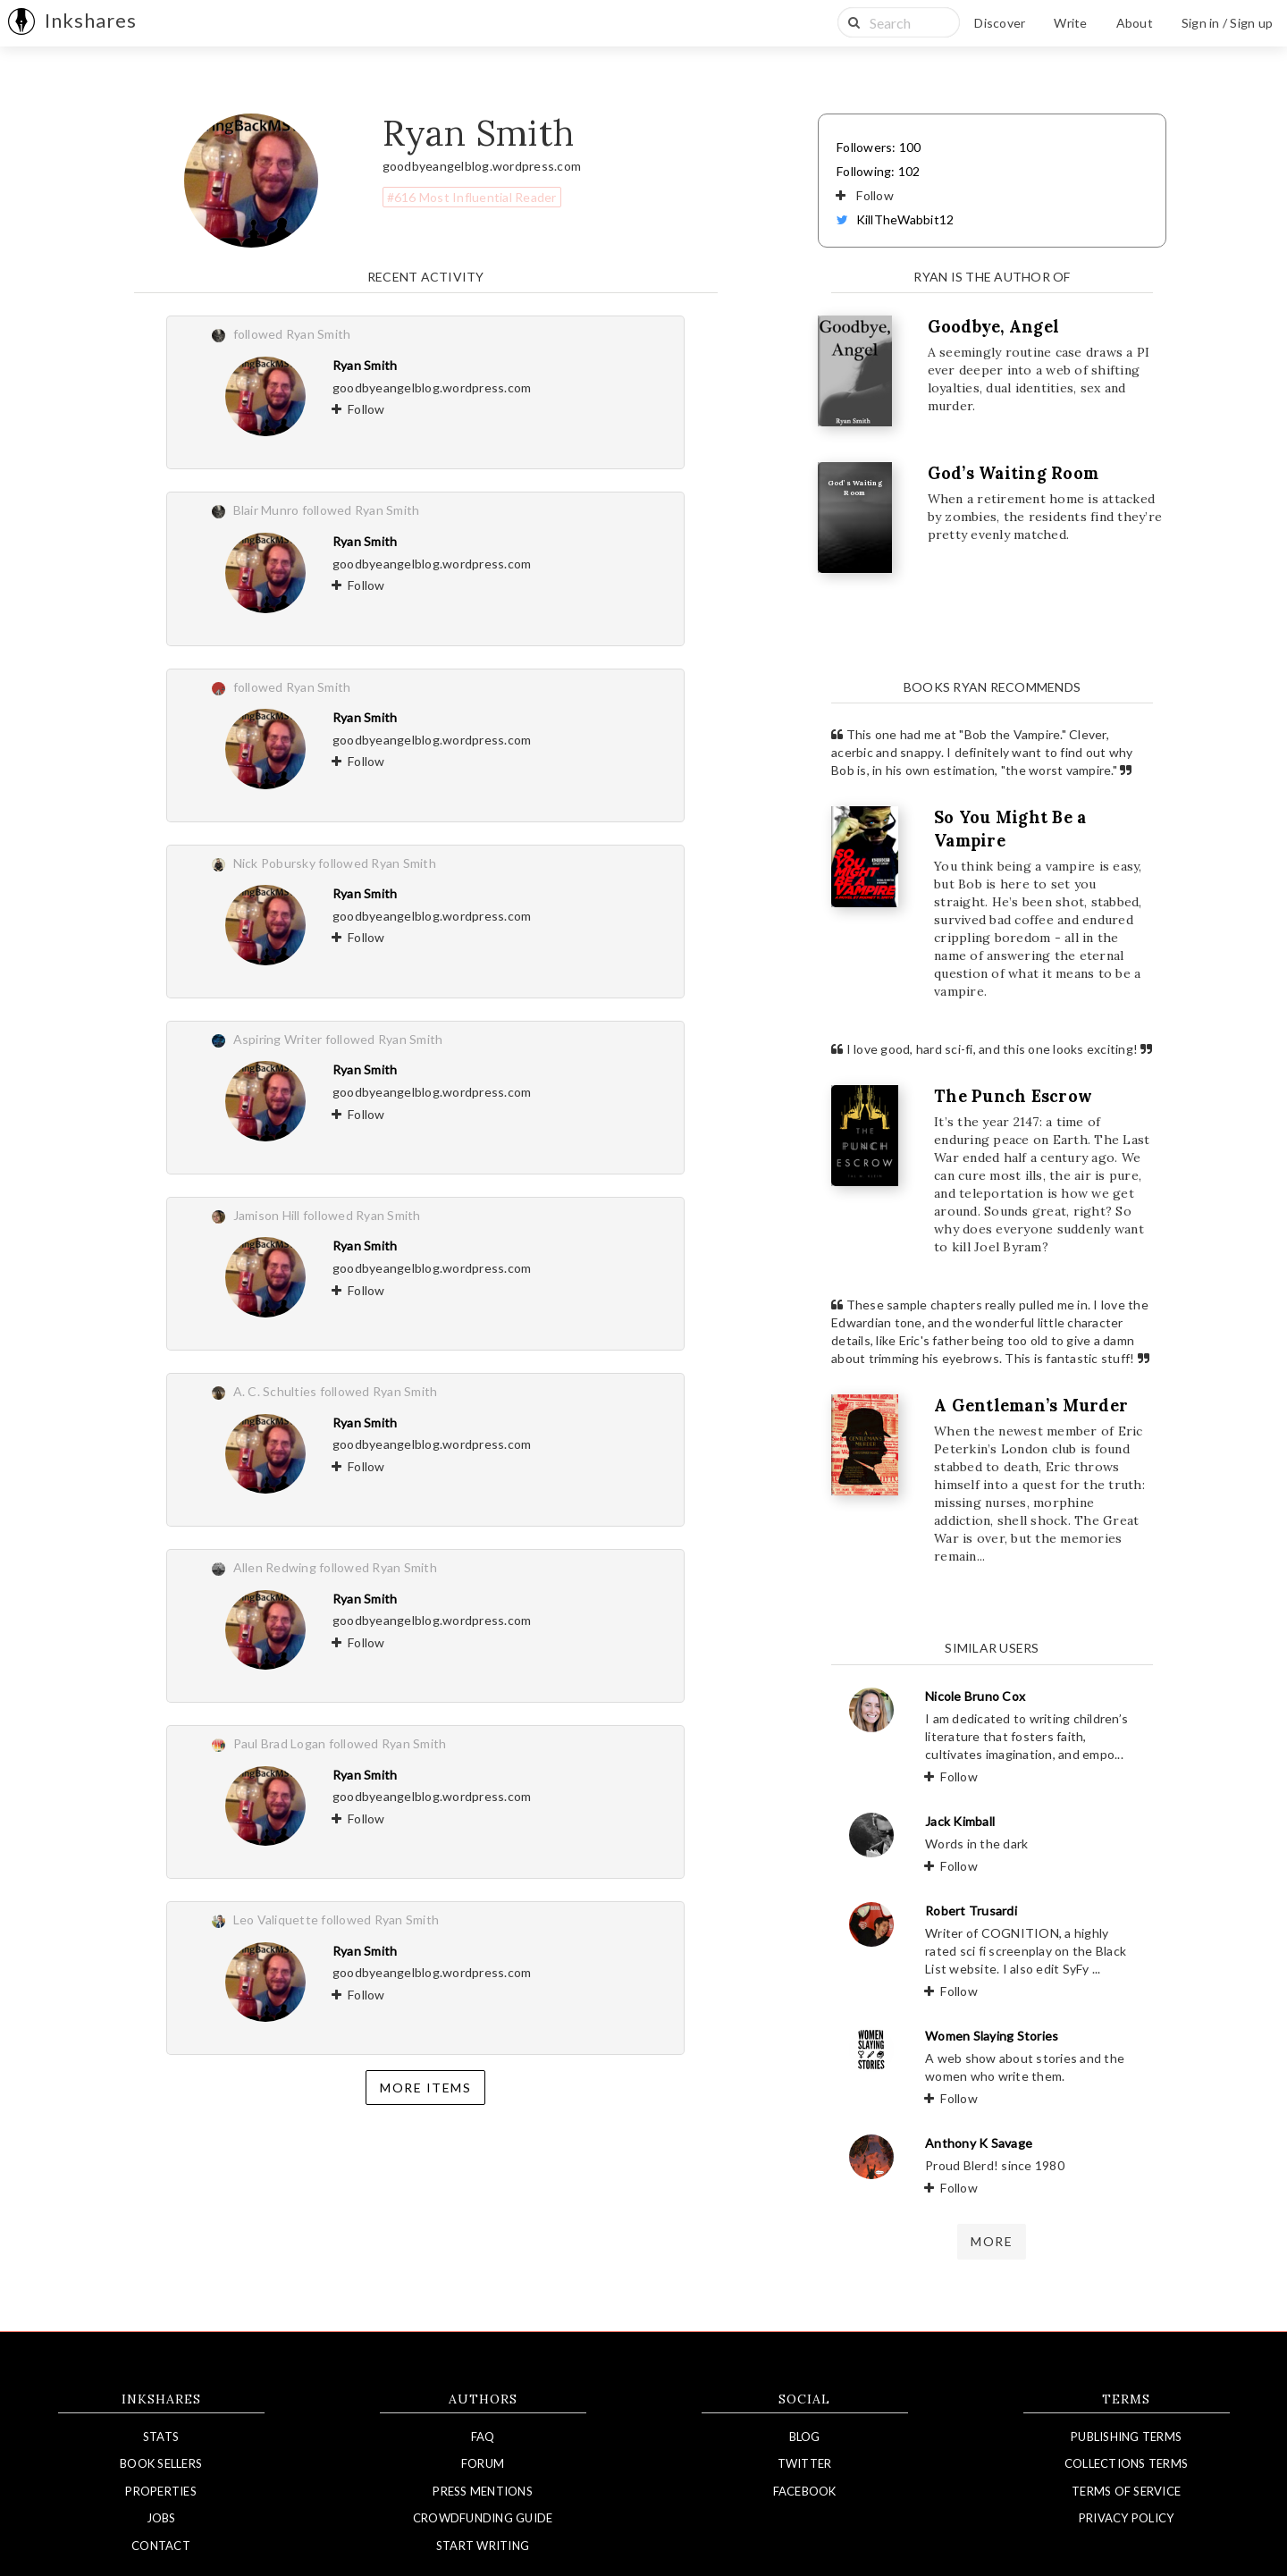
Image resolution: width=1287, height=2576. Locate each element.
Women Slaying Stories (991, 2035)
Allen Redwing (274, 1567)
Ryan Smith (365, 365)
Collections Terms (1126, 2463)
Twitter (805, 2463)
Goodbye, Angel (994, 326)
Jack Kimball (960, 1821)
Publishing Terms (1126, 2436)
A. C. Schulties (275, 1391)
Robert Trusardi (971, 1910)
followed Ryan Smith (292, 333)
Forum (482, 2463)
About (1134, 22)
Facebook (805, 2491)
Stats (161, 2436)
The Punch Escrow (1013, 1096)
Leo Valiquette (276, 1919)
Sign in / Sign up (1227, 22)
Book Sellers (161, 2463)
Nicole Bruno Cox (975, 1696)
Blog (804, 2436)
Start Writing (482, 2545)
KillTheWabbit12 (895, 219)
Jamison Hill (266, 1215)
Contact (160, 2545)
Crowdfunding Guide (483, 2518)
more (992, 2241)
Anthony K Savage (978, 2143)
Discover (999, 22)
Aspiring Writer (278, 1039)
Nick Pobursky (274, 863)
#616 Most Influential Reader (472, 197)
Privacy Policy (1126, 2518)
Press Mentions (483, 2491)
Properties (161, 2491)
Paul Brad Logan (279, 1743)
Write (1070, 22)
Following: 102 (879, 171)
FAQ (483, 2436)
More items (425, 2087)
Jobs (161, 2518)
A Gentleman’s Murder (1031, 1405)
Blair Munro (266, 510)
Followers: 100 (879, 147)
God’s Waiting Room (1013, 473)
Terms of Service (1126, 2491)
